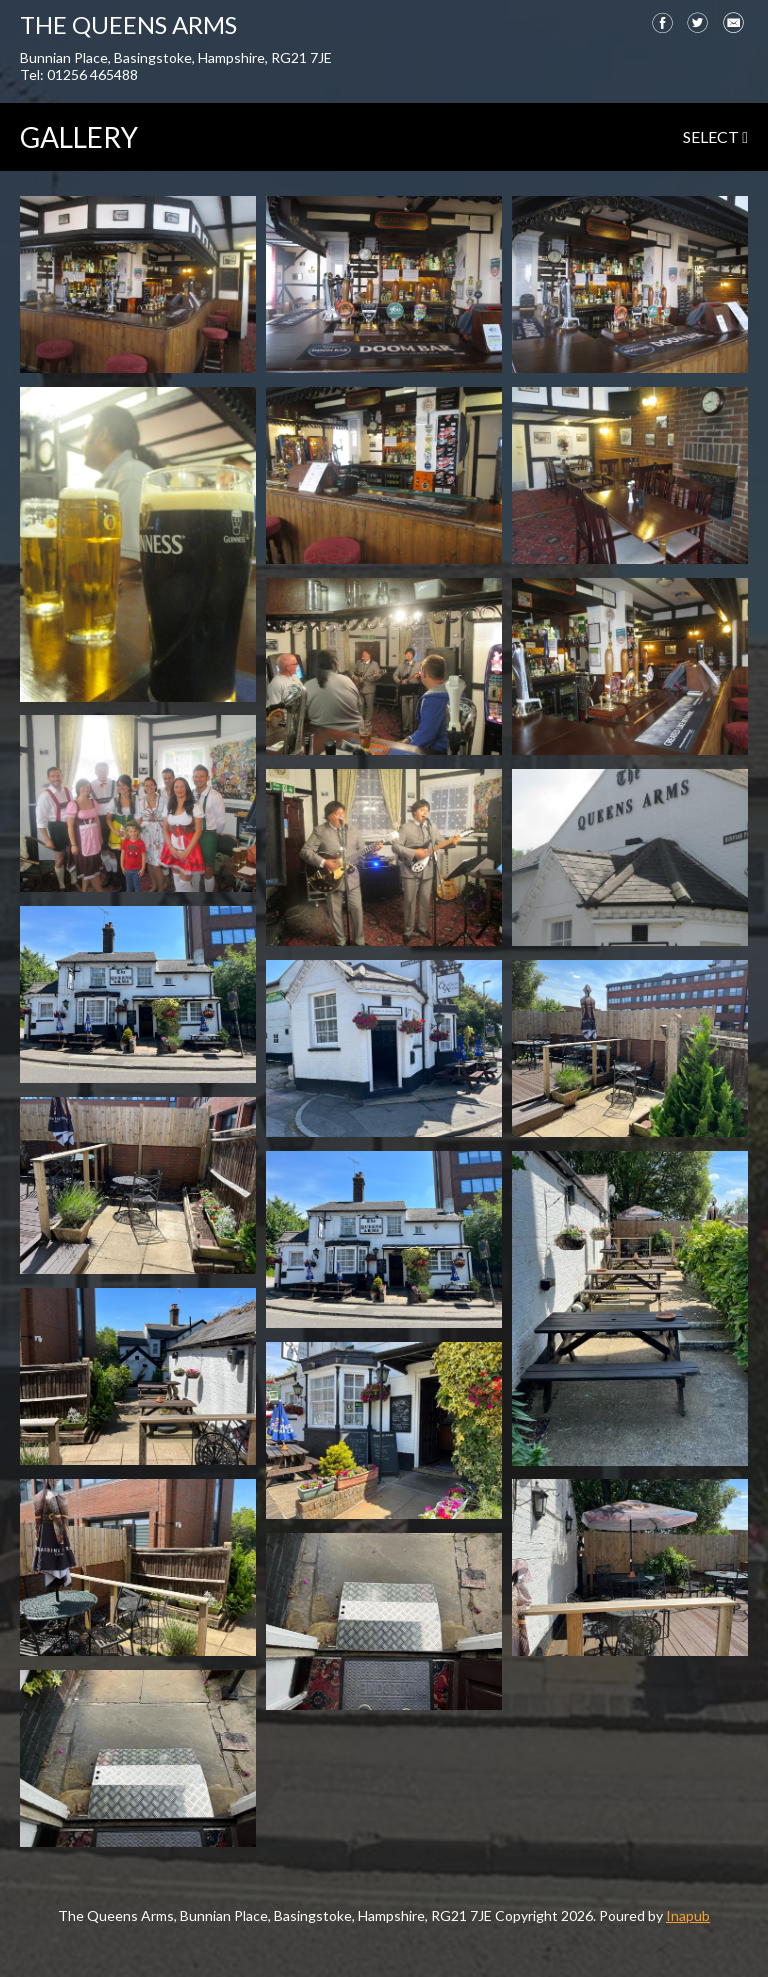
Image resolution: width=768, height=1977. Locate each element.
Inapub (688, 1915)
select (715, 136)
